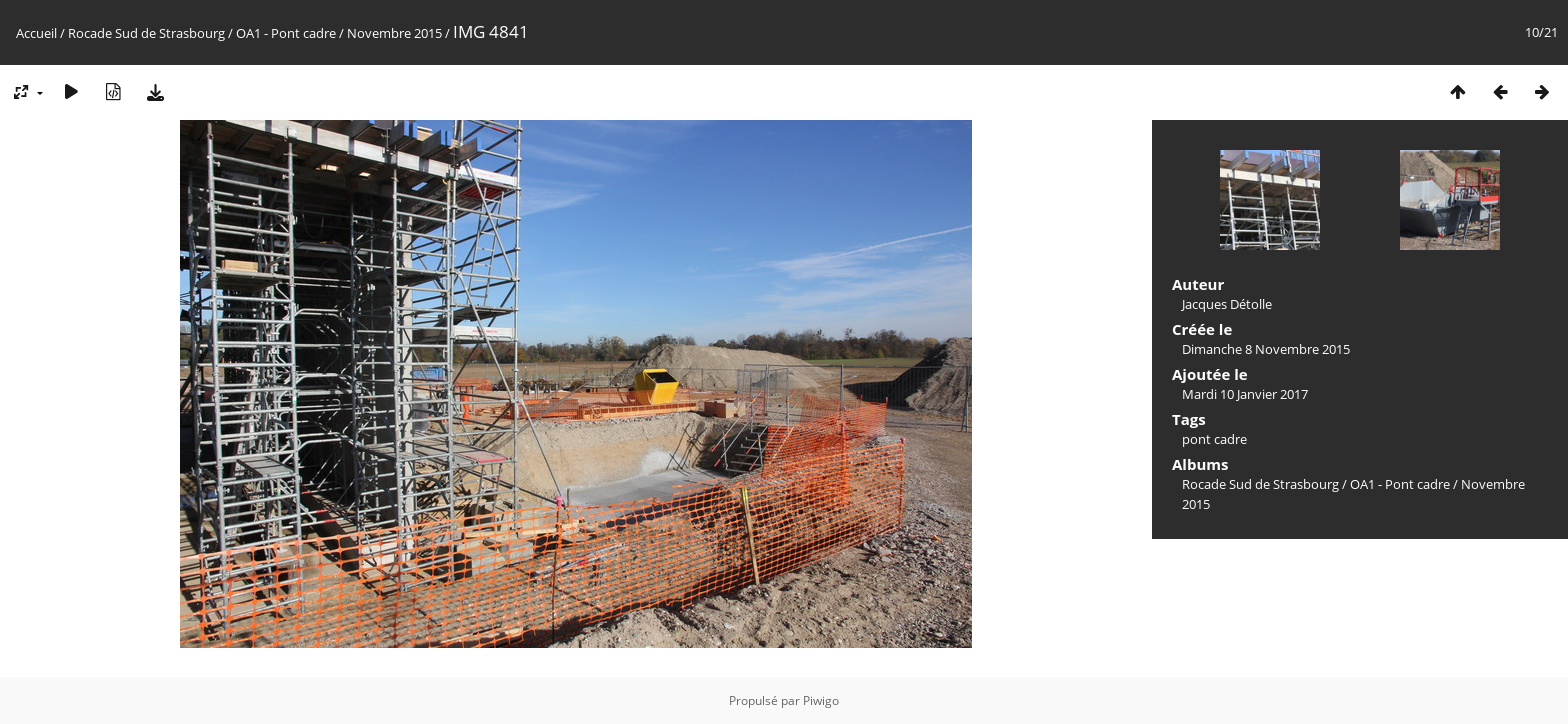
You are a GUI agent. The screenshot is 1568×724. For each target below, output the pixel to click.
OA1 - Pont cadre (286, 33)
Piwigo (821, 700)
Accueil (36, 33)
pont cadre (1214, 439)
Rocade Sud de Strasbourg (146, 33)
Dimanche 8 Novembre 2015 (1266, 349)
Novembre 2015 (394, 33)
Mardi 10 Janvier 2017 (1245, 394)
